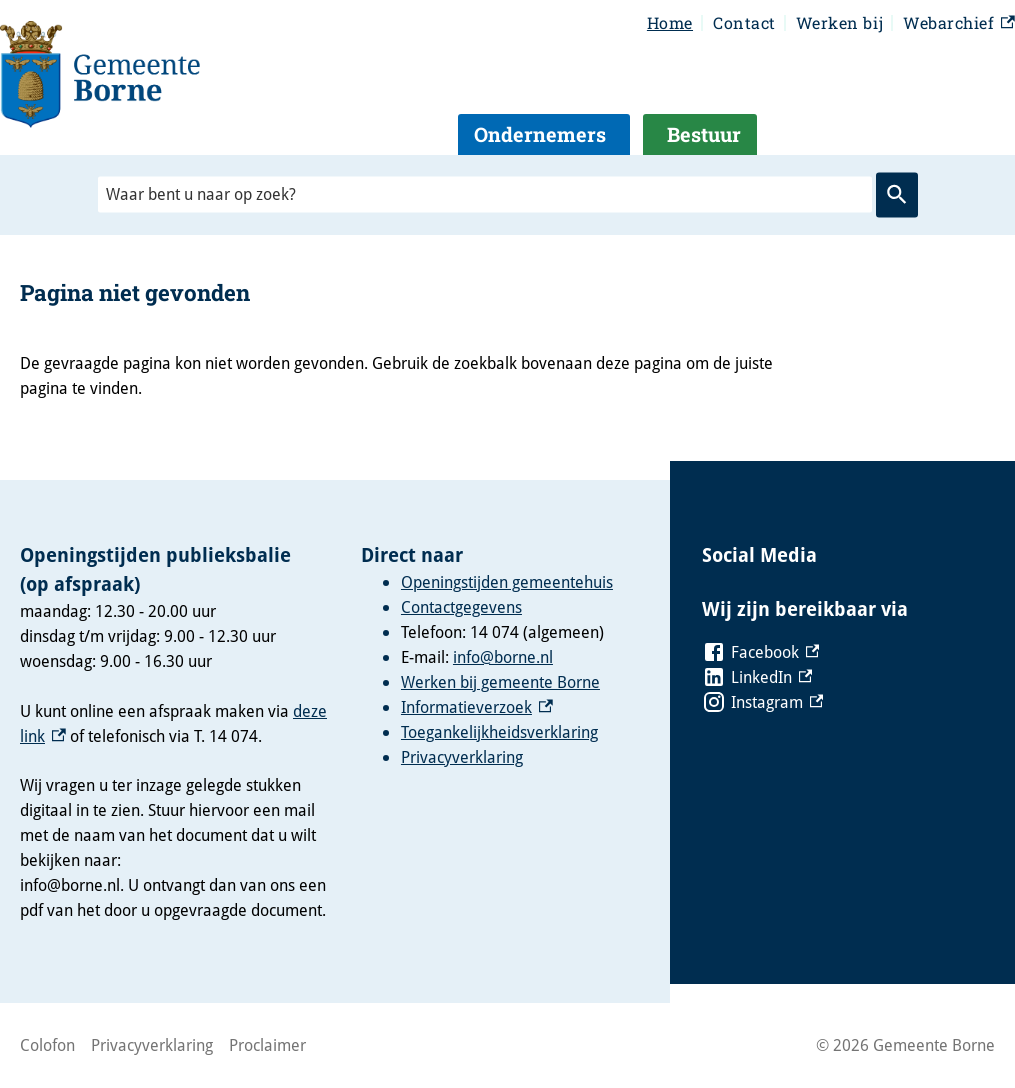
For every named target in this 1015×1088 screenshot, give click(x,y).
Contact (744, 22)
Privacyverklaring (462, 757)
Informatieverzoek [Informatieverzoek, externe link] (477, 707)
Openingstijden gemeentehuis (507, 582)
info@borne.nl (503, 657)
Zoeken (897, 195)
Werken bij (839, 22)
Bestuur (704, 134)
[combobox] (485, 194)
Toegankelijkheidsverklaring (499, 732)
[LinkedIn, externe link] (757, 677)
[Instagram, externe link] (763, 702)
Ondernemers (540, 134)
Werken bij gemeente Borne (500, 682)
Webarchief (959, 23)
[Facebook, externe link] (761, 652)
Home (670, 22)
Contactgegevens (461, 607)
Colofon (47, 1045)
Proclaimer (267, 1045)
